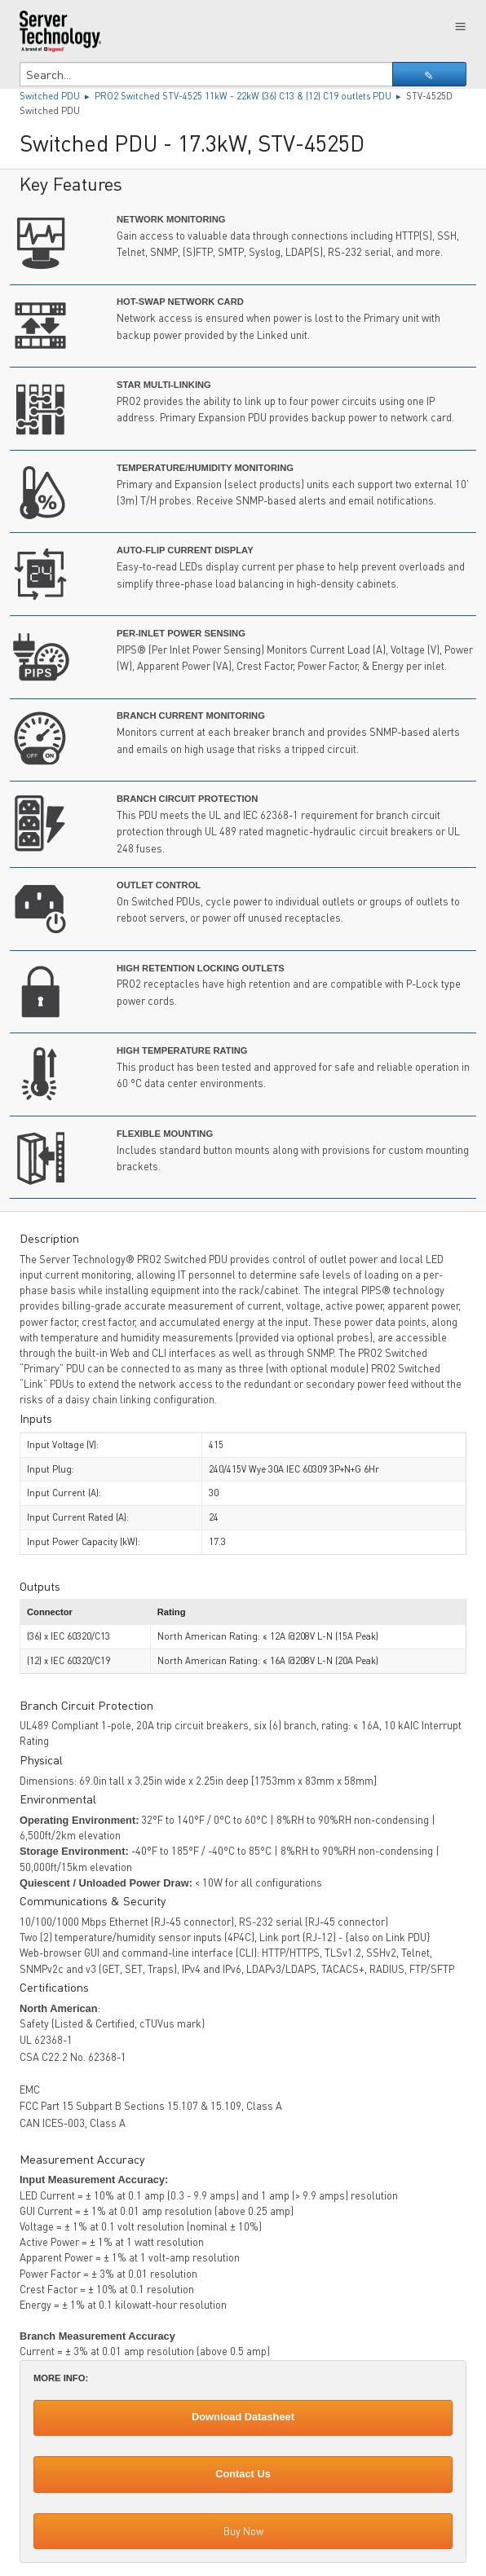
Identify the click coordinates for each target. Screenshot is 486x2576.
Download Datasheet (243, 2417)
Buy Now (243, 2531)
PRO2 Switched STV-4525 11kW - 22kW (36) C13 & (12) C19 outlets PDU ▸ (250, 96)
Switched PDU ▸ (57, 96)
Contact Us (243, 2474)
